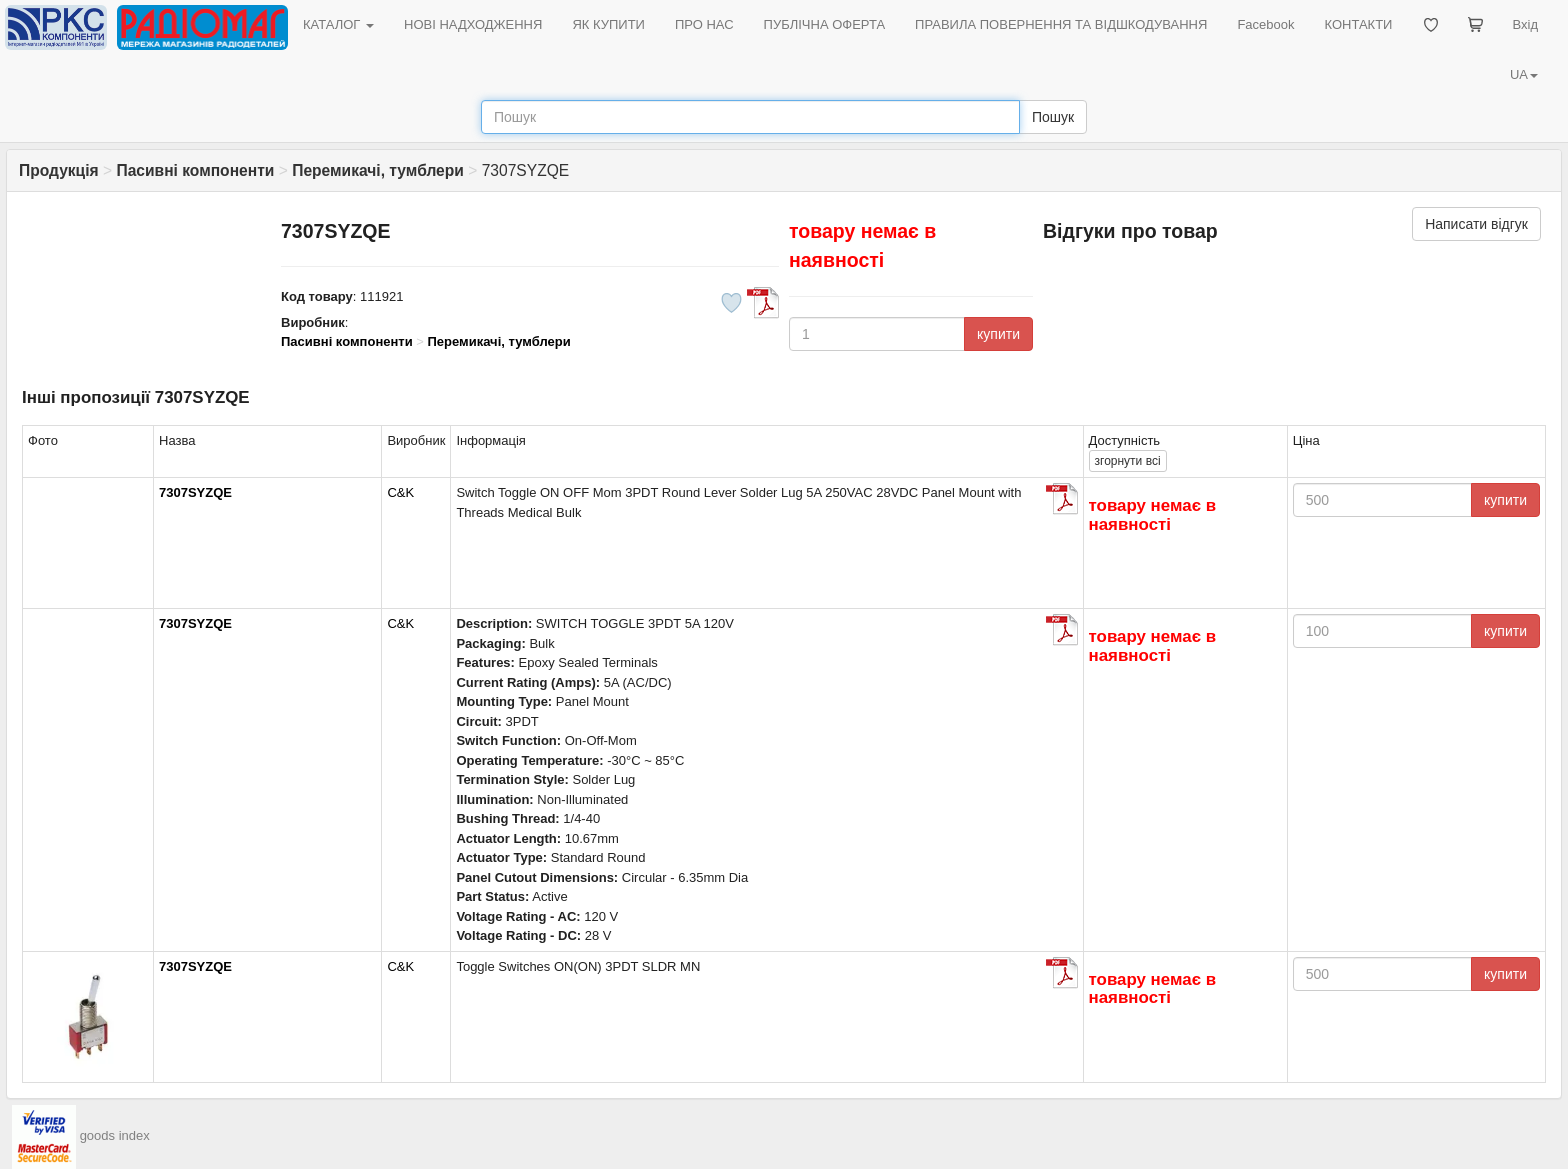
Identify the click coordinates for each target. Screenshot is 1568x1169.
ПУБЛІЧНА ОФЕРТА (825, 24)
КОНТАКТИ (1358, 24)
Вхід (1526, 24)
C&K (400, 492)
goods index (115, 1135)
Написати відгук (1476, 224)
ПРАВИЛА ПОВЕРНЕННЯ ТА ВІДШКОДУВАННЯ (1061, 24)
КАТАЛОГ (338, 24)
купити (998, 334)
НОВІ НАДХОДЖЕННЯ (473, 24)
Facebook (1265, 24)
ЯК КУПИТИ (608, 24)
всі (1128, 461)
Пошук (1053, 117)
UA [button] (1524, 74)
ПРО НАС (704, 24)
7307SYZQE (195, 492)
